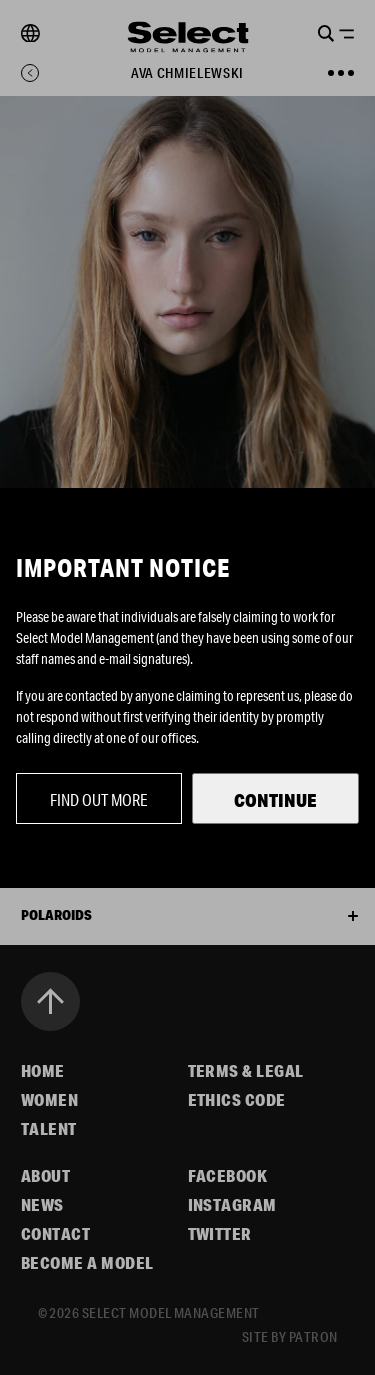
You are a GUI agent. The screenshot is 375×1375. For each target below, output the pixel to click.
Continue (275, 800)
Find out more (99, 799)
